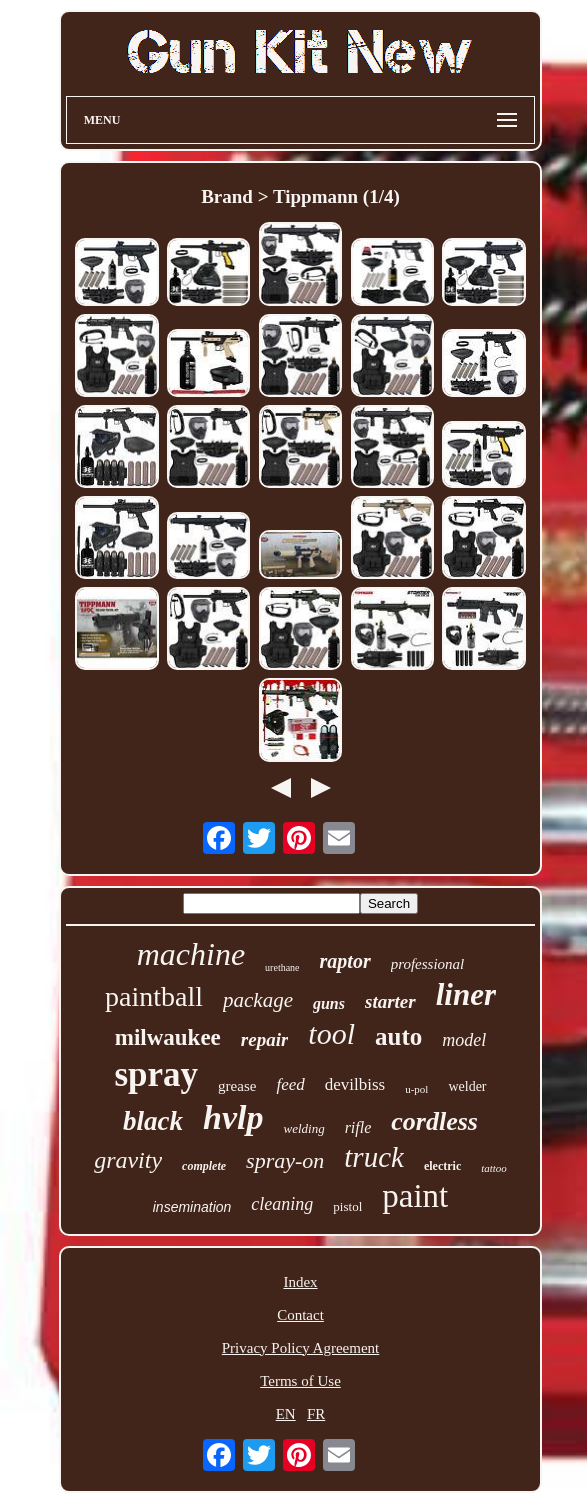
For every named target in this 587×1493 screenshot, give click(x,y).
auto (398, 1036)
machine (191, 954)
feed (290, 1084)
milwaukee (168, 1037)
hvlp (233, 1117)
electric (442, 1166)
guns (329, 1003)
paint (415, 1196)
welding (303, 1128)
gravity (128, 1160)
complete (204, 1166)
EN (286, 1414)
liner (466, 994)
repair (265, 1039)
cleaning (282, 1204)
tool (331, 1033)
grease (237, 1086)
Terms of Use (300, 1381)
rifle (358, 1127)
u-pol (416, 1089)
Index (300, 1282)
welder (467, 1086)
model (464, 1040)
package (258, 1000)
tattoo (494, 1168)
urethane (282, 967)
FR (316, 1414)
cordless (434, 1121)
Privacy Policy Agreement (300, 1348)
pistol (347, 1206)
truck (374, 1157)
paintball (154, 996)
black (153, 1121)
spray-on (285, 1160)
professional (428, 964)
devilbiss (355, 1084)
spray (156, 1074)
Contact (300, 1315)
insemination (192, 1207)
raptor (345, 961)
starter (390, 1001)
